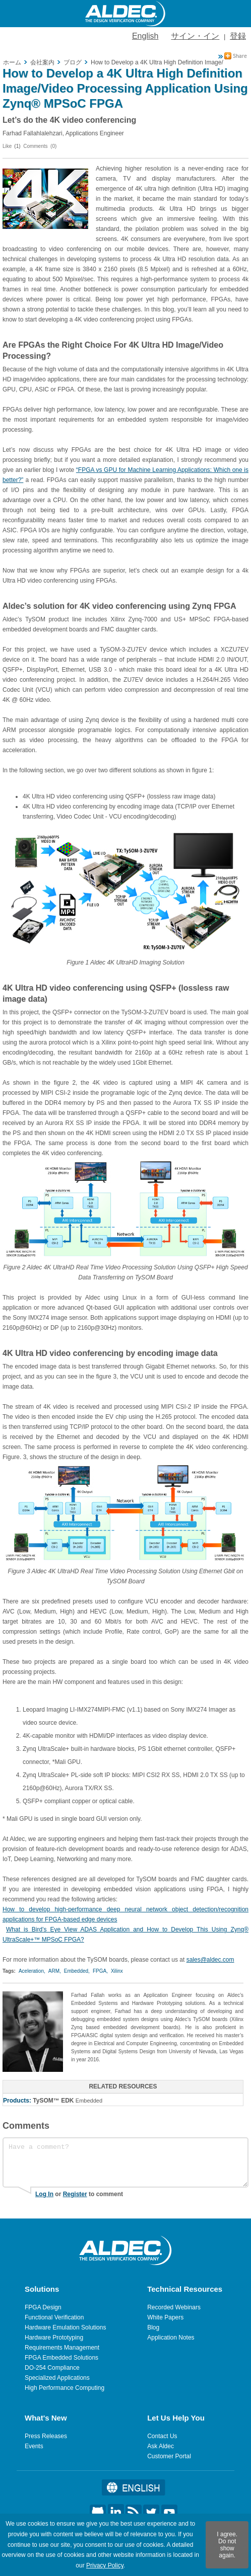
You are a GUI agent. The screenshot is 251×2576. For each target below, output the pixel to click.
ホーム (12, 62)
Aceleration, (32, 1971)
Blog (153, 2327)
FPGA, (100, 1971)
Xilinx (117, 1971)
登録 (238, 36)
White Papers (165, 2317)
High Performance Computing (64, 2387)
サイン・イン (195, 36)
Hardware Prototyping (54, 2337)
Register (75, 2194)
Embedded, (77, 1971)
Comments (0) (39, 146)
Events (34, 2446)
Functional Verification (54, 2317)
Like (7, 146)
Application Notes (170, 2337)
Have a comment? (125, 2162)
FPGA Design (43, 2307)
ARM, (54, 1971)
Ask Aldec (160, 2446)
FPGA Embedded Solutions (61, 2357)
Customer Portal (169, 2456)
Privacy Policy (104, 2565)
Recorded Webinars (174, 2307)
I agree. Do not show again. (227, 2545)
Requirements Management (62, 2347)
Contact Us (162, 2436)
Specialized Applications (57, 2377)
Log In (44, 2194)
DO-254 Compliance (52, 2367)
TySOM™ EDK (53, 2100)
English (145, 36)
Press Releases (46, 2436)
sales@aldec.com (210, 1959)
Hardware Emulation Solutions (65, 2327)
